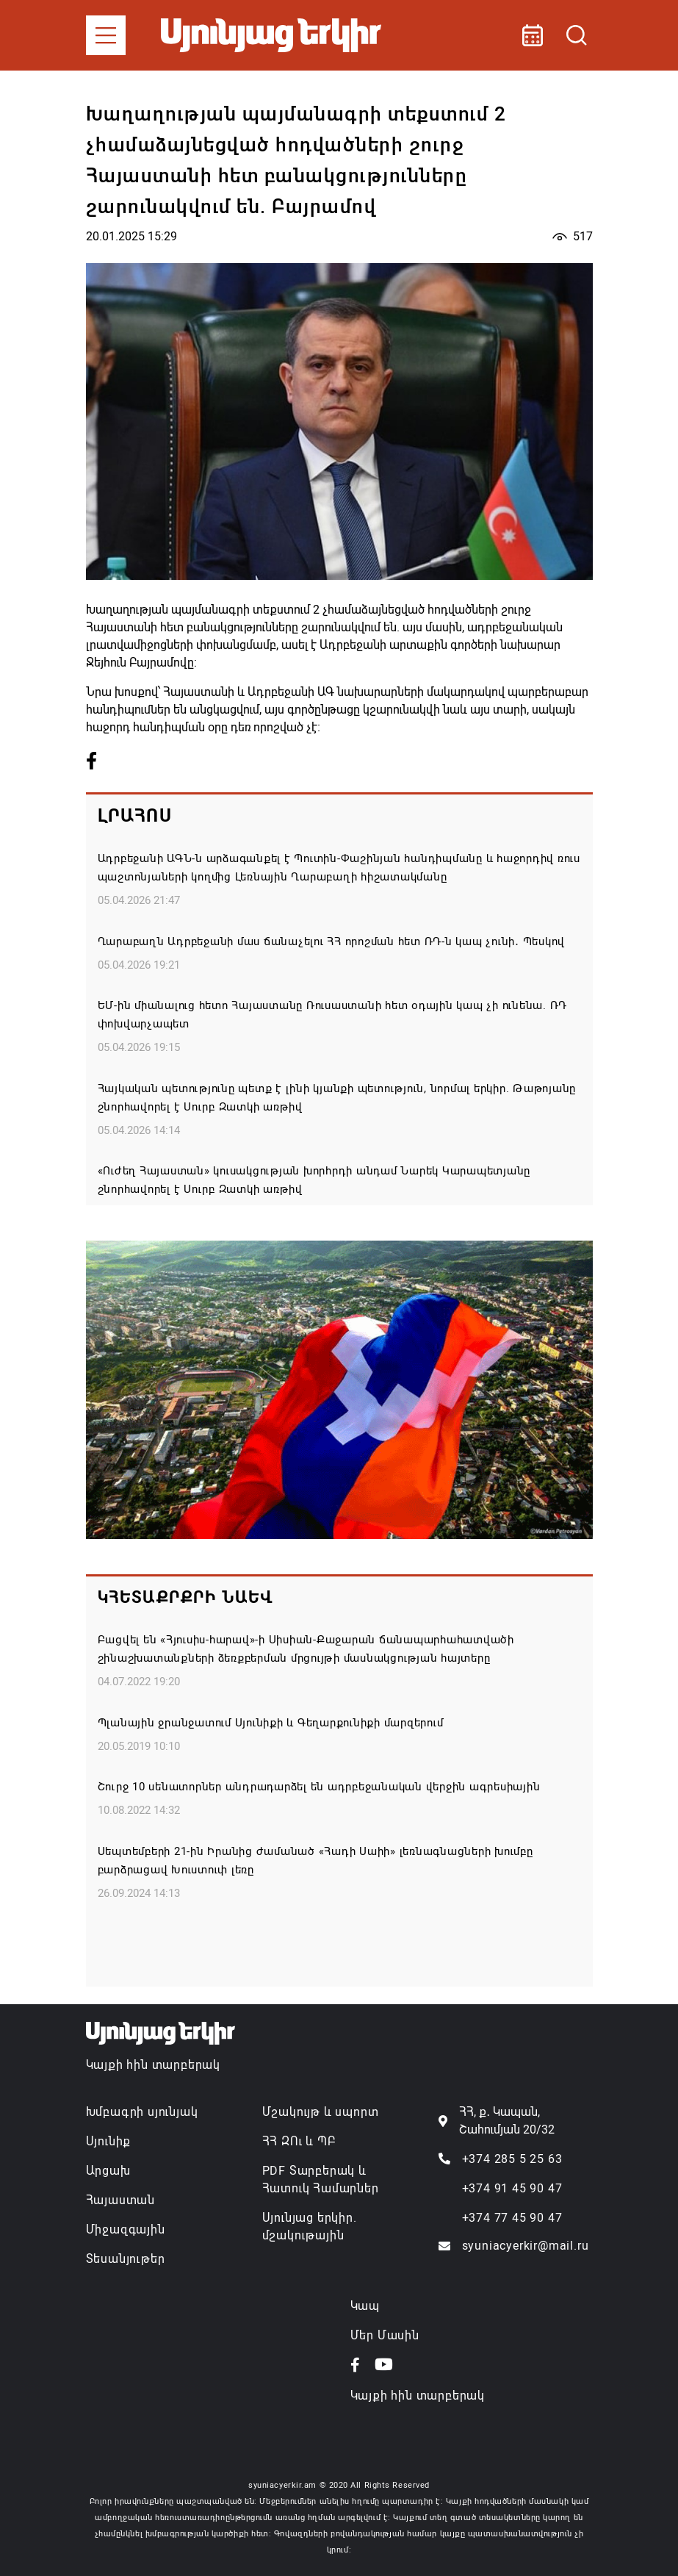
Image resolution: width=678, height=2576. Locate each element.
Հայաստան (120, 2200)
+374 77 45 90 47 (512, 2218)
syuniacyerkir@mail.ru (525, 2246)
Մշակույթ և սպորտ (320, 2112)
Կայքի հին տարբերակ (153, 2065)
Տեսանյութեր (125, 2259)
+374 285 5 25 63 (512, 2159)
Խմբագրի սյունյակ (142, 2112)
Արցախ (108, 2171)
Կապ (365, 2306)
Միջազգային (125, 2229)
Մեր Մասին (384, 2335)
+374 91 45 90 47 (512, 2188)
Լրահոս (135, 816)
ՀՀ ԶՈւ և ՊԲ (299, 2141)
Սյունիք (108, 2141)
